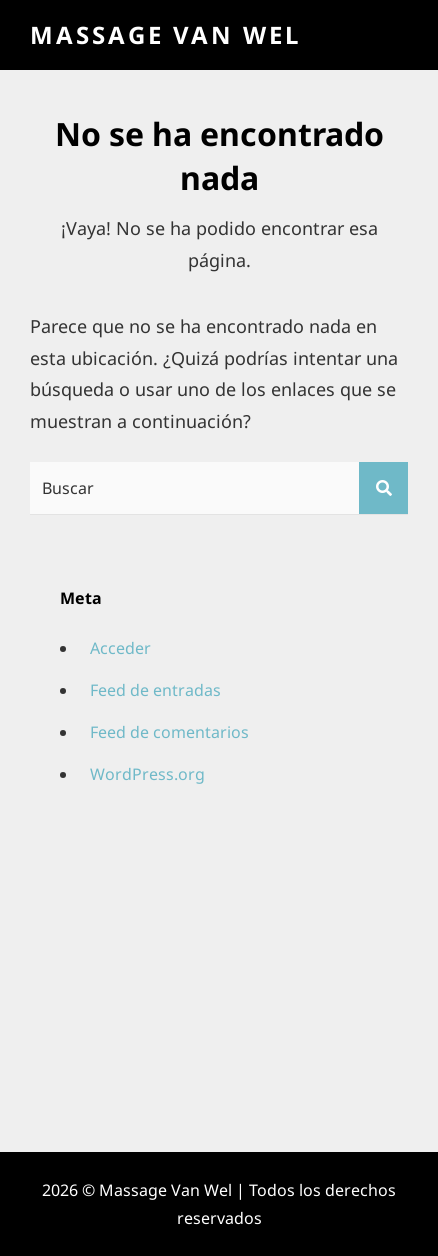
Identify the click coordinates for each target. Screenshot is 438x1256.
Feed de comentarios (169, 732)
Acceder (120, 648)
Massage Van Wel (165, 34)
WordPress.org (147, 774)
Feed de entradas (155, 690)
